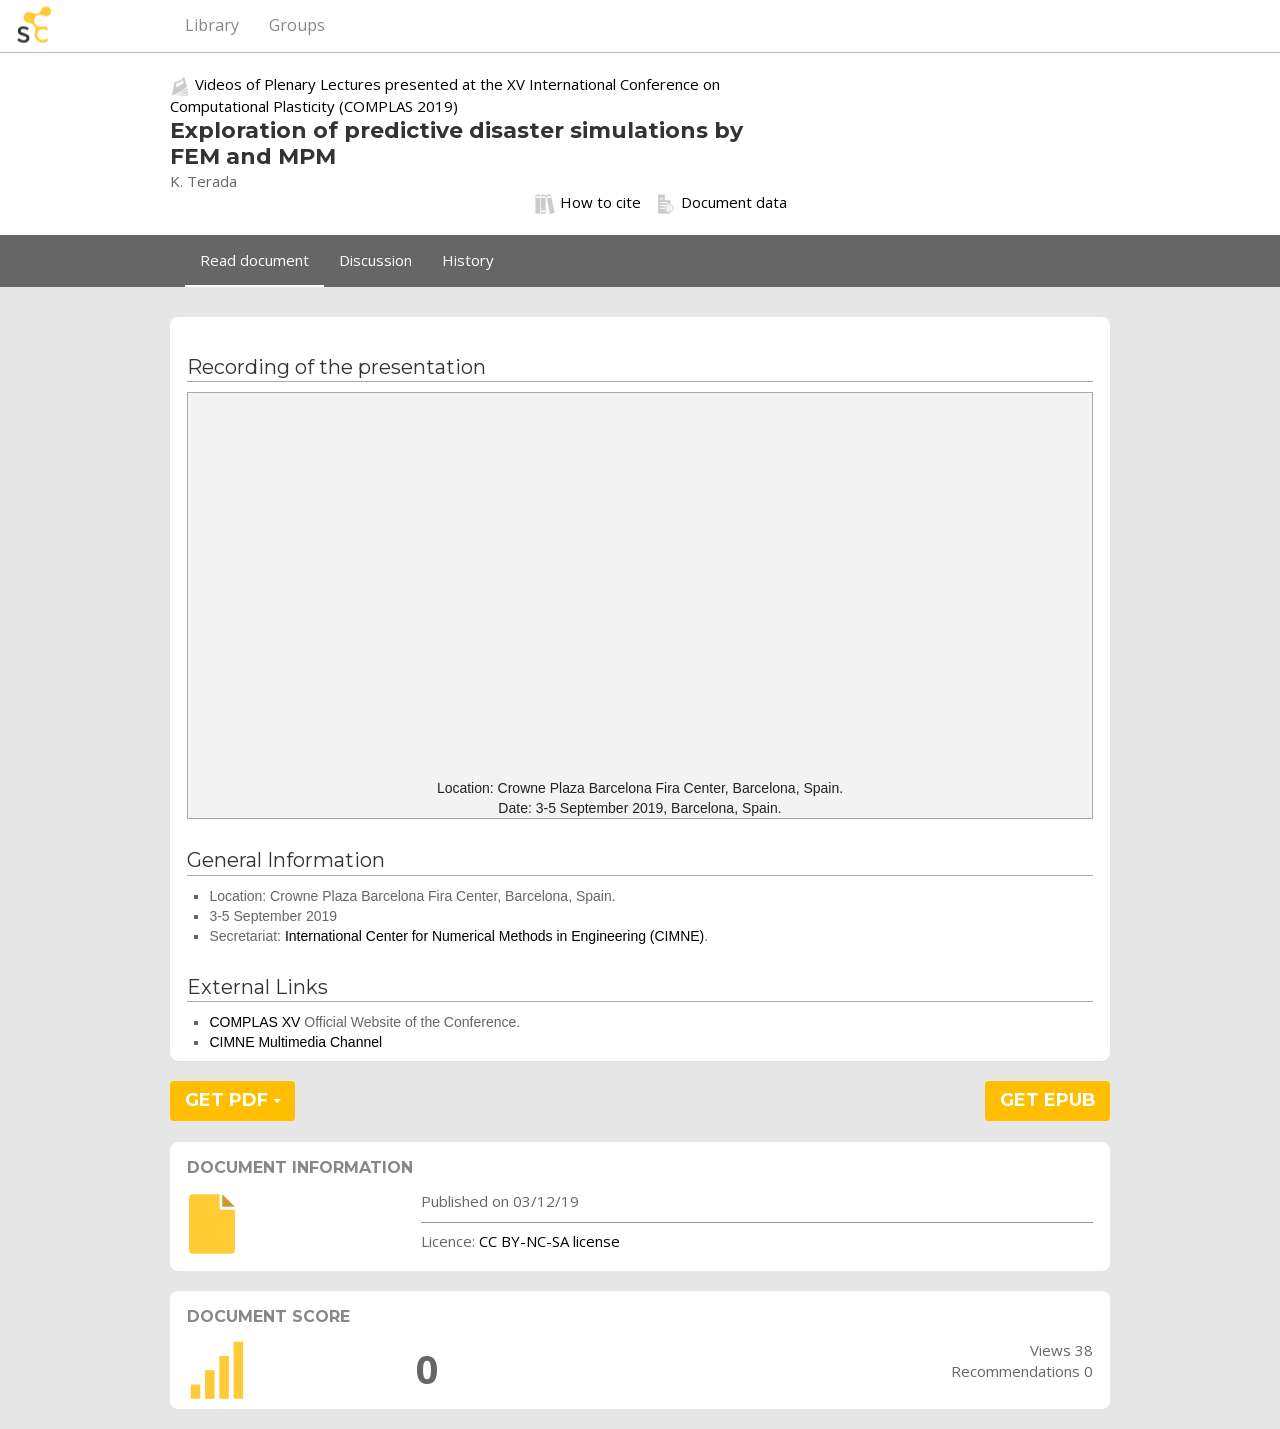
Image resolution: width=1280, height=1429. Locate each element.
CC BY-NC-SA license (549, 1241)
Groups (297, 25)
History (468, 260)
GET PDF (233, 1100)
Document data (721, 203)
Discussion (375, 260)
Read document (254, 260)
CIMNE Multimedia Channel (295, 1042)
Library (212, 25)
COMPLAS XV (254, 1022)
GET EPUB (1048, 1100)
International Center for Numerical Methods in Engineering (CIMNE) (494, 936)
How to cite (588, 203)
